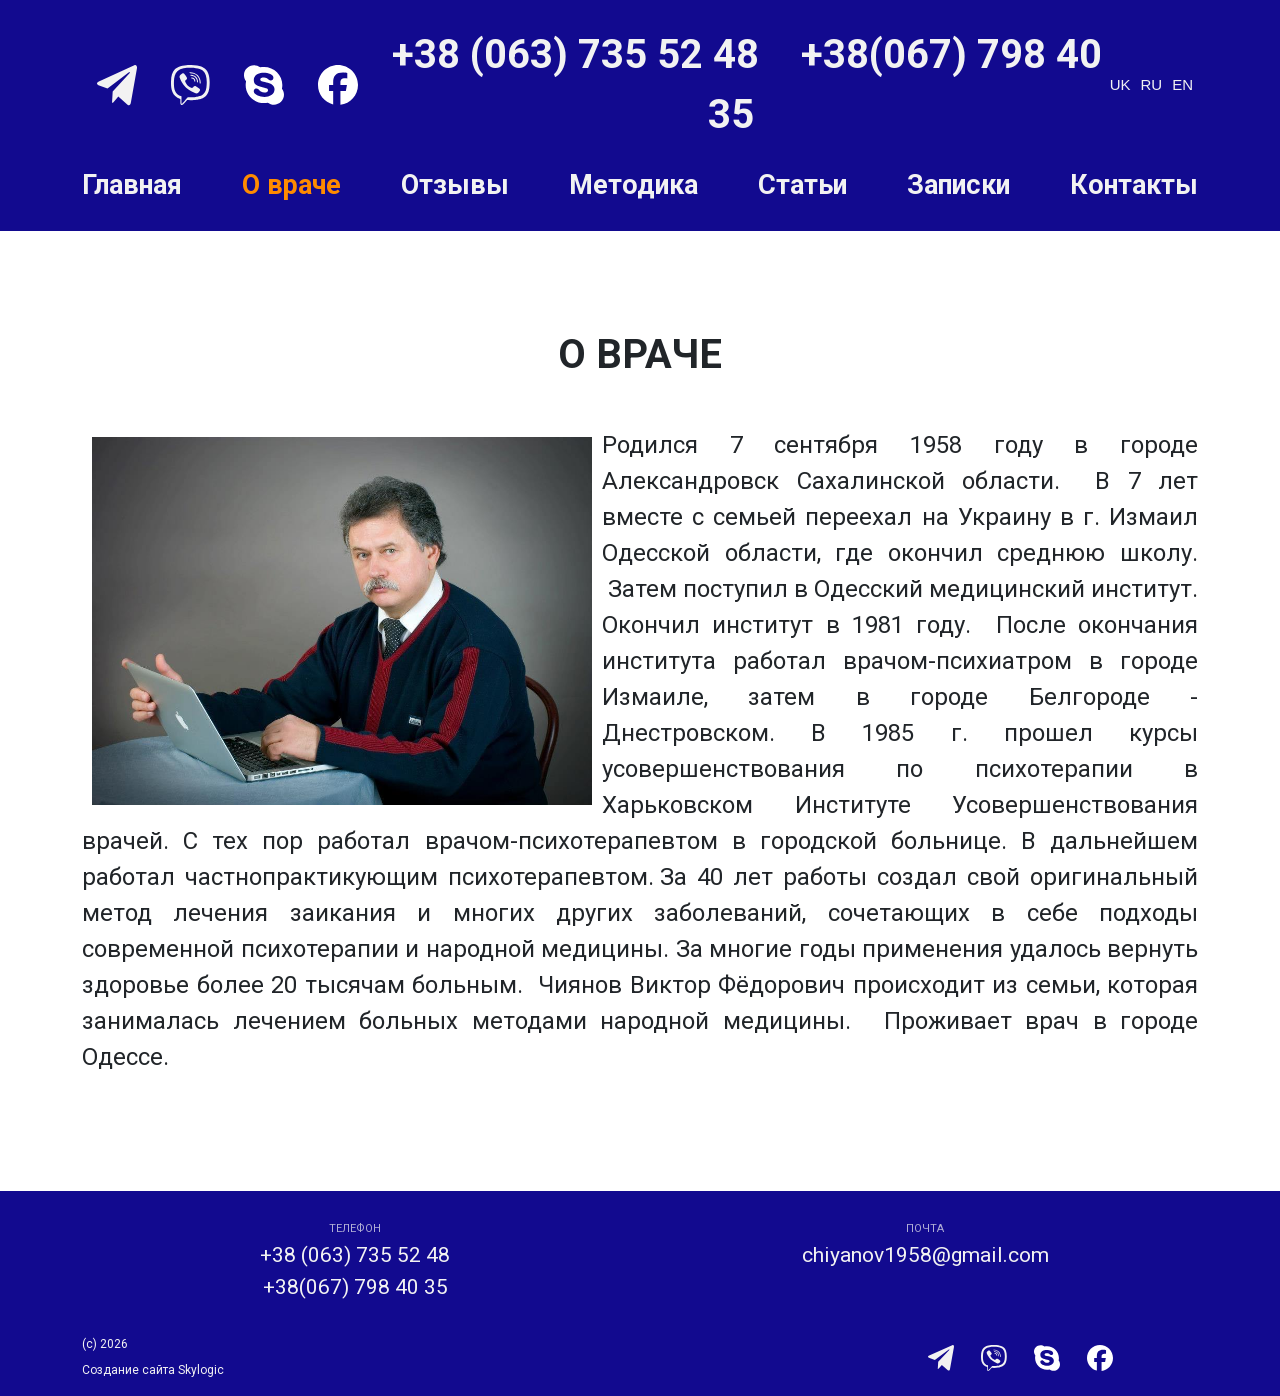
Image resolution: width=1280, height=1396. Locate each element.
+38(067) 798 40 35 (355, 1287)
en (1182, 84)
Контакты (1134, 185)
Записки (958, 185)
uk (1120, 84)
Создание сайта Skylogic (153, 1370)
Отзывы (455, 185)
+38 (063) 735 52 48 (580, 54)
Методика (633, 185)
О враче (291, 185)
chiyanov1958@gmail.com (925, 1255)
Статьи (802, 185)
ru (1151, 84)
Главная (132, 185)
